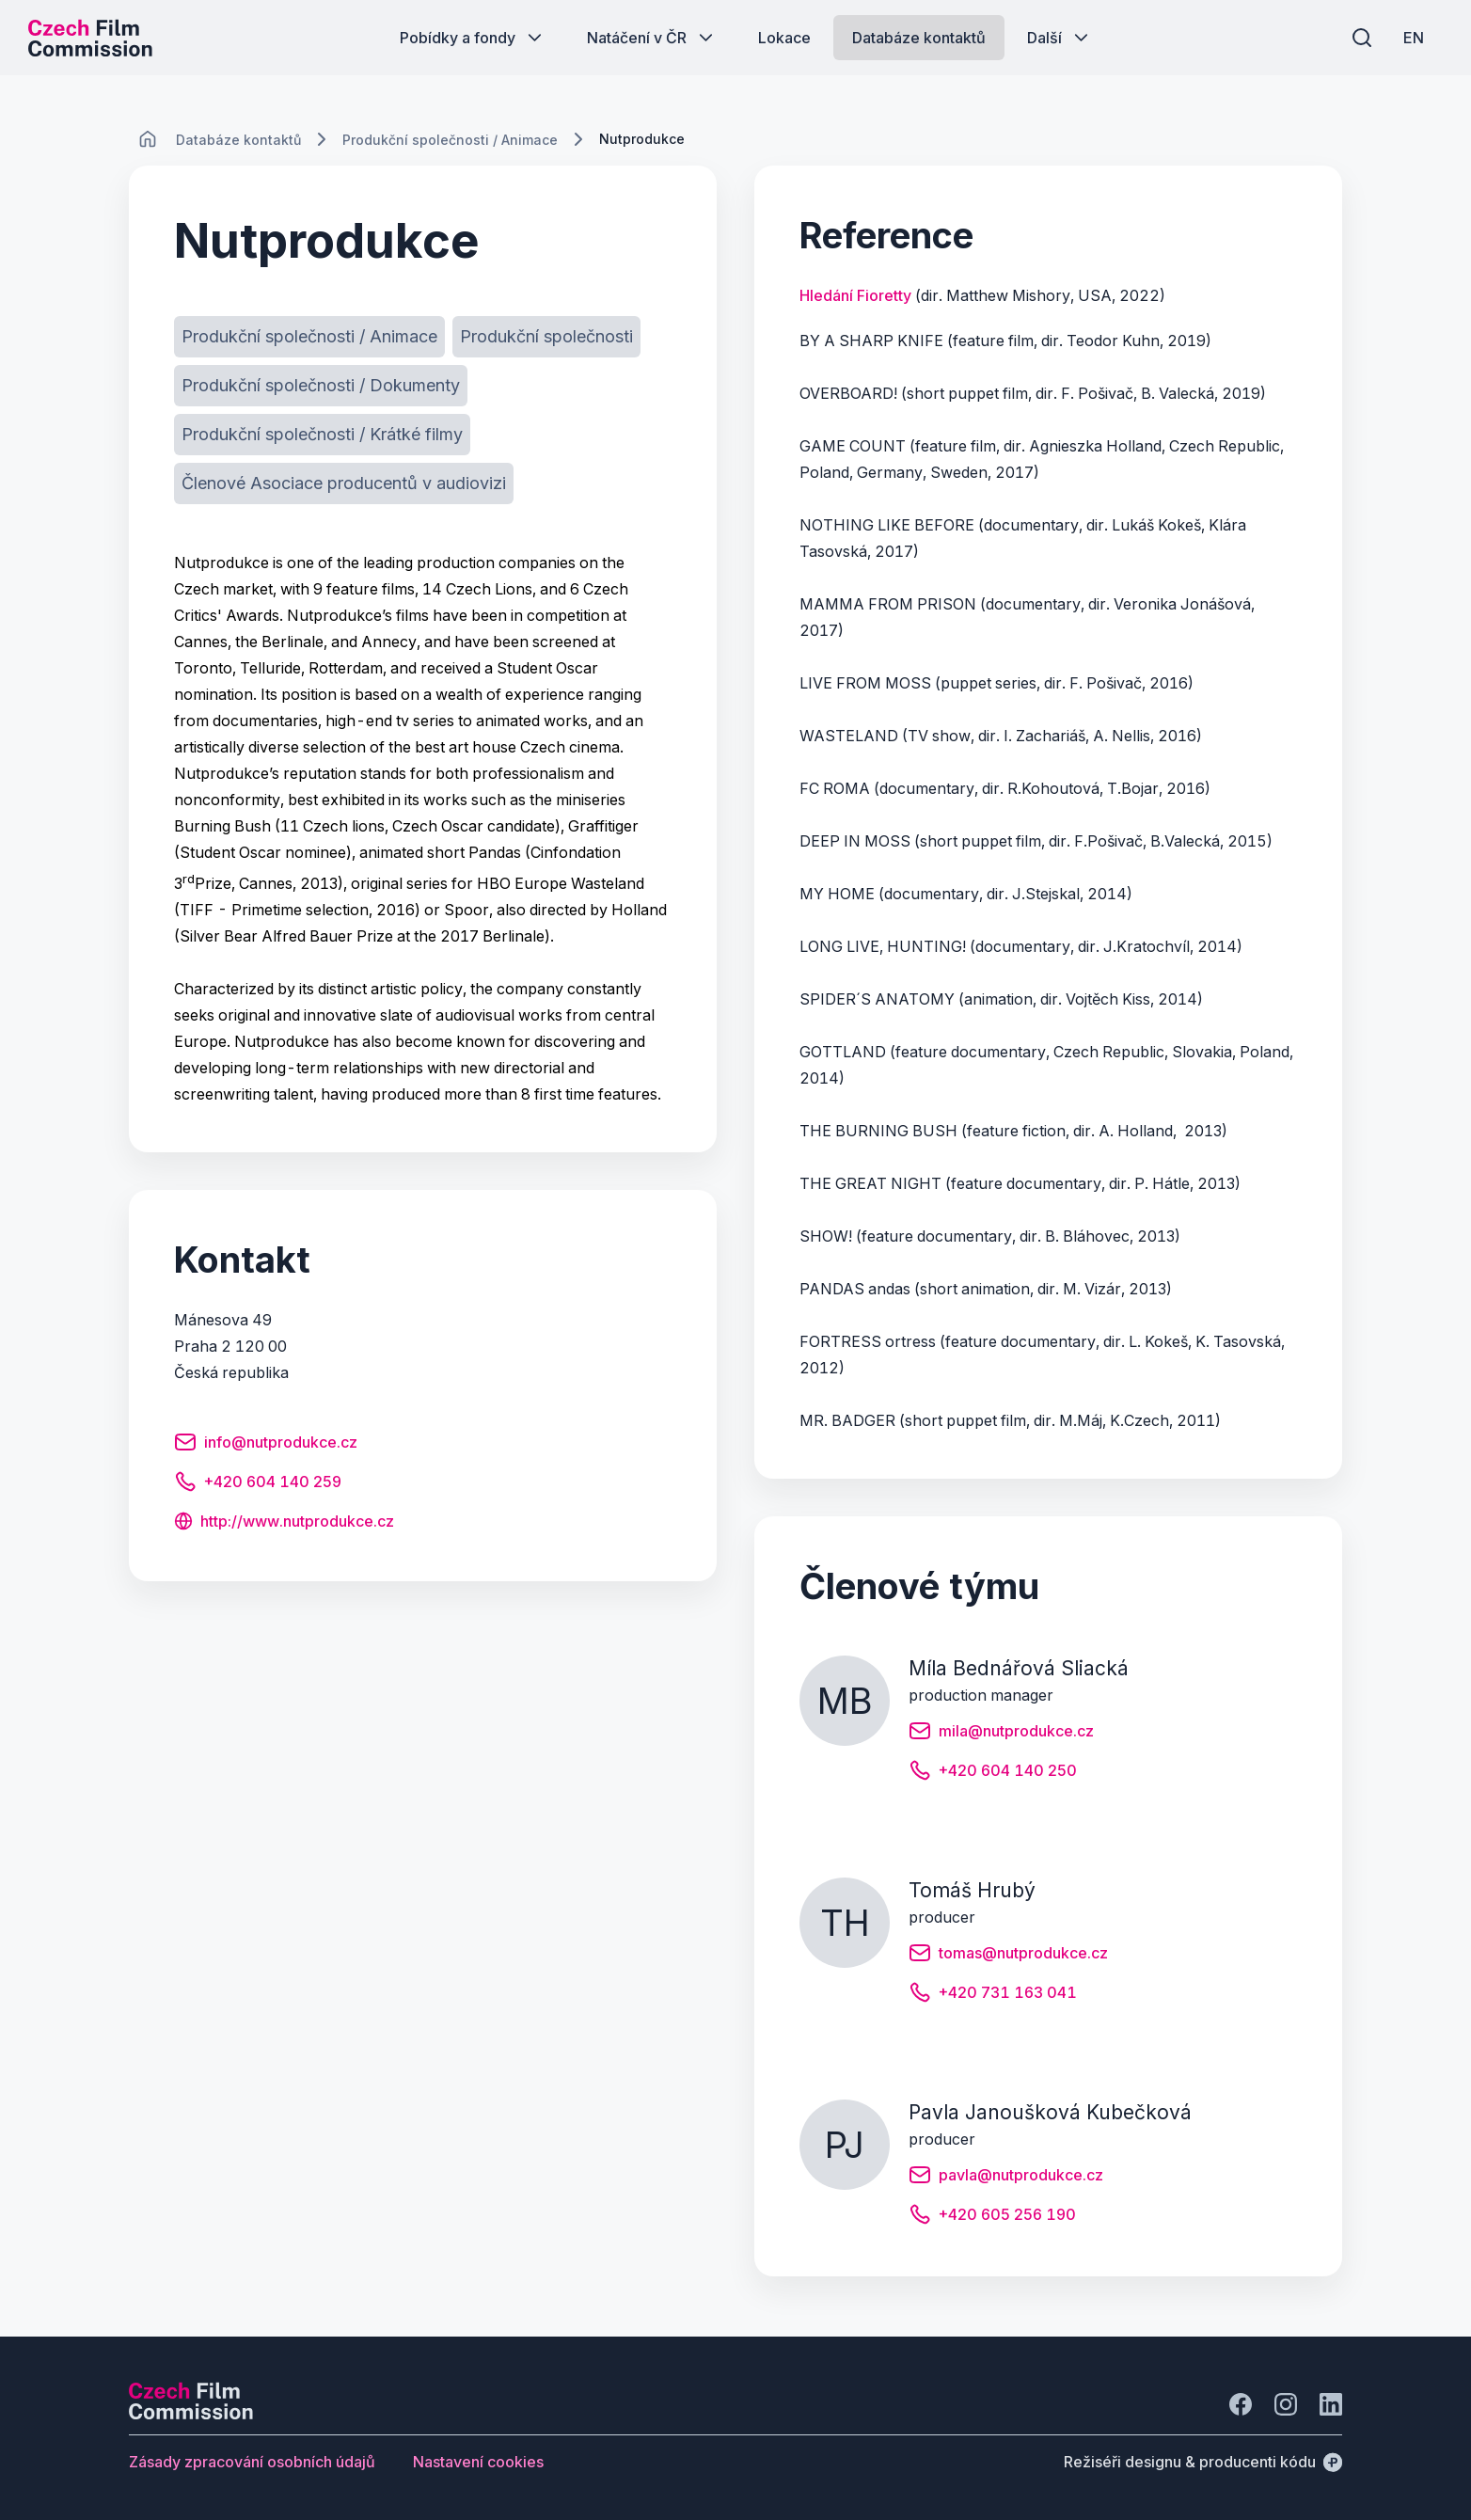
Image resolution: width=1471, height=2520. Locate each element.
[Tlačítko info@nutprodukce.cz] (265, 1445)
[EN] (1413, 37)
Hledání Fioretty (855, 295)
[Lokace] (238, 140)
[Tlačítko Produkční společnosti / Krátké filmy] (322, 434)
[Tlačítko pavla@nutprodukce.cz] (1006, 2177)
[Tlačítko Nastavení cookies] (478, 2461)
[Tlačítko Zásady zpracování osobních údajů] (252, 2461)
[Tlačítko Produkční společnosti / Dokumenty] (321, 385)
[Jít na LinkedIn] (1330, 2404)
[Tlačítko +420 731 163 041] (993, 1995)
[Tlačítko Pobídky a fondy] (472, 37)
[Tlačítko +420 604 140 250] (993, 1773)
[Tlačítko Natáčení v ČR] (652, 37)
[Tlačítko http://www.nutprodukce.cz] (284, 1523)
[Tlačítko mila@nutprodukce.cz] (1001, 1734)
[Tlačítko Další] (1059, 37)
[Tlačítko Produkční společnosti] (546, 337)
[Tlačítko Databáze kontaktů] (918, 37)
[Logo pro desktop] (90, 37)
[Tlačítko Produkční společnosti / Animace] (309, 337)
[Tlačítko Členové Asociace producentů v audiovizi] (344, 483)
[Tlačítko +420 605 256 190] (992, 2217)
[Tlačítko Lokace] (784, 37)
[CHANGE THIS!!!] (147, 139)
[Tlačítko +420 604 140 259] (257, 1484)
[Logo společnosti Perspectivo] (191, 2413)
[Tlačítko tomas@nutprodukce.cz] (1008, 1956)
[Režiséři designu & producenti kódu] (1203, 2461)
